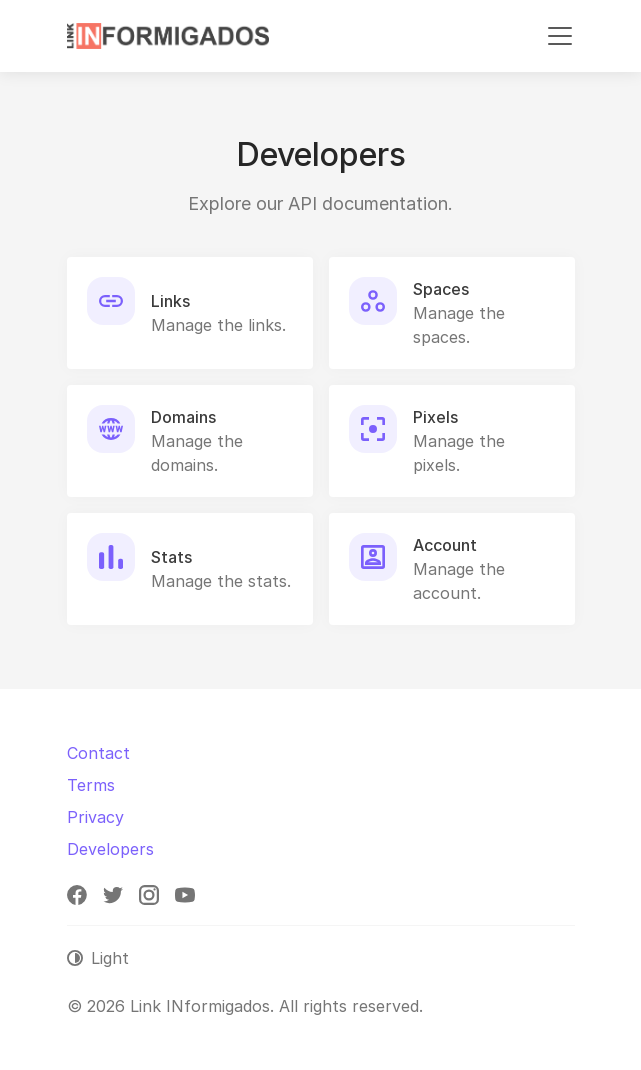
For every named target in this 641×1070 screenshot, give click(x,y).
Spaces (441, 289)
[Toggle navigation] (560, 36)
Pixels (435, 417)
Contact (98, 753)
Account (445, 545)
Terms (91, 785)
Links (170, 301)
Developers (110, 849)
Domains (183, 417)
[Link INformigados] (168, 36)
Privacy (95, 817)
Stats (171, 557)
